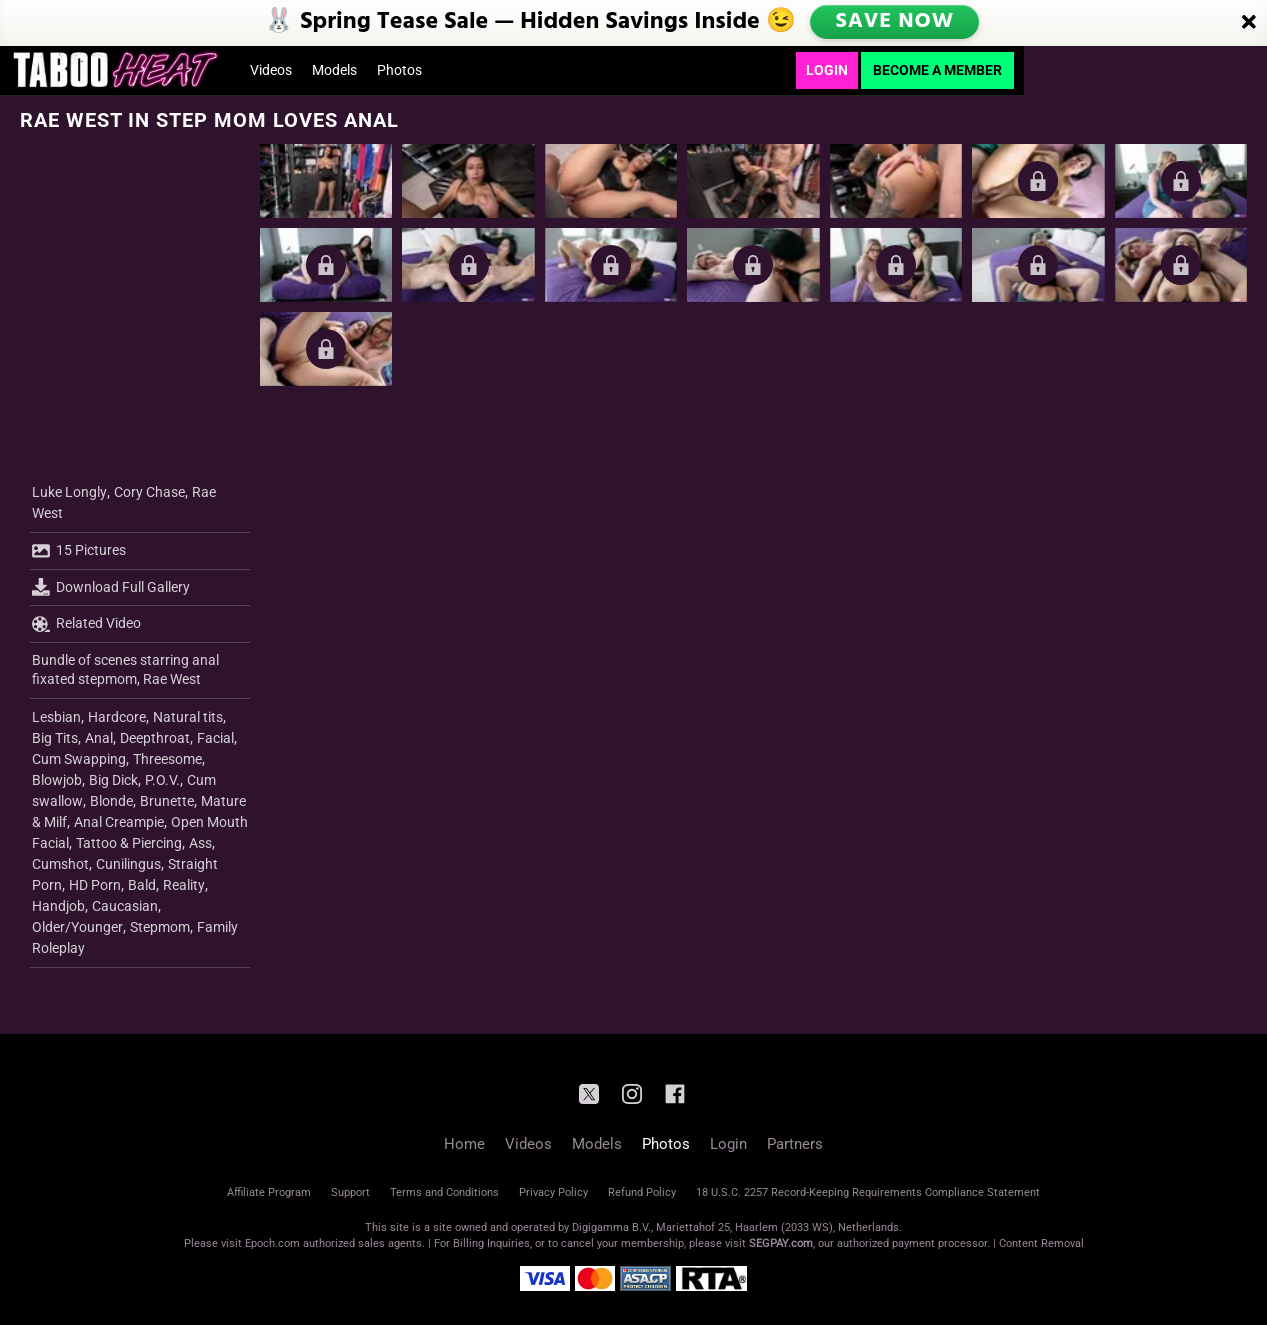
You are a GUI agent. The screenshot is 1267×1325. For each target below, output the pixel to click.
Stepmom (160, 927)
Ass (200, 843)
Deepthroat (155, 738)
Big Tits (55, 738)
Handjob (58, 906)
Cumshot (60, 864)
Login (827, 70)
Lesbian (56, 717)
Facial (215, 738)
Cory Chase (149, 492)
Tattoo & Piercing (129, 843)
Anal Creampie (119, 822)
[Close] (1249, 23)
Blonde (111, 801)
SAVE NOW (896, 22)
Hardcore (117, 717)
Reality (184, 885)
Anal (99, 738)
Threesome (167, 759)
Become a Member (937, 70)
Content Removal (1041, 1243)
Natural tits (188, 717)
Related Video (86, 624)
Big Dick (113, 780)
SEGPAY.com (781, 1243)
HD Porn (95, 885)
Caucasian (125, 906)
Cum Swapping (79, 759)
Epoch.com (272, 1243)
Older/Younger (77, 927)
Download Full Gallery (111, 587)
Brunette (167, 801)
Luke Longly (69, 492)
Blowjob (57, 780)
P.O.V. (162, 780)
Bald (142, 885)
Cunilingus (128, 864)
